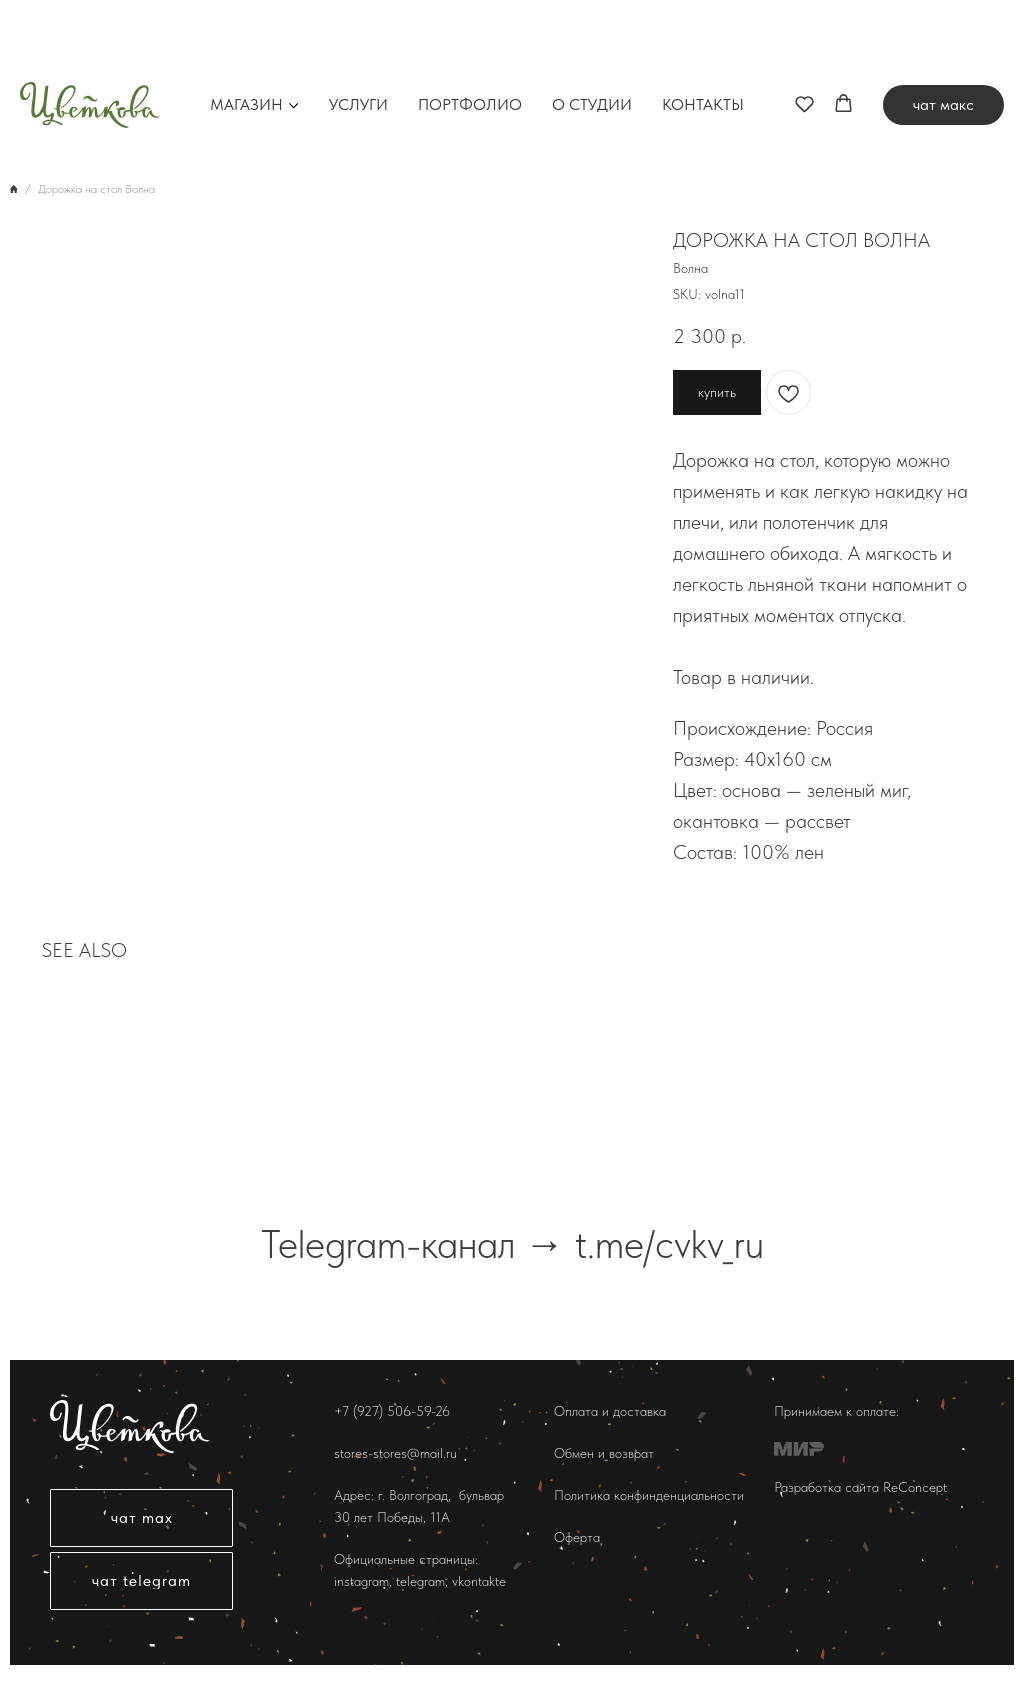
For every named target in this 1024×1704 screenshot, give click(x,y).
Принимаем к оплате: (836, 1411)
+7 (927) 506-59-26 (392, 1411)
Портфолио (470, 34)
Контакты (703, 34)
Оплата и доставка (610, 1411)
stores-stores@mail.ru (395, 1453)
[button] (804, 32)
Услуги (358, 34)
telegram (418, 1581)
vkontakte (479, 1581)
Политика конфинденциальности (649, 1495)
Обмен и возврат (604, 1453)
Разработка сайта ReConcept (860, 1487)
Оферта (577, 1537)
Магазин (246, 34)
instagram (361, 1581)
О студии (592, 34)
